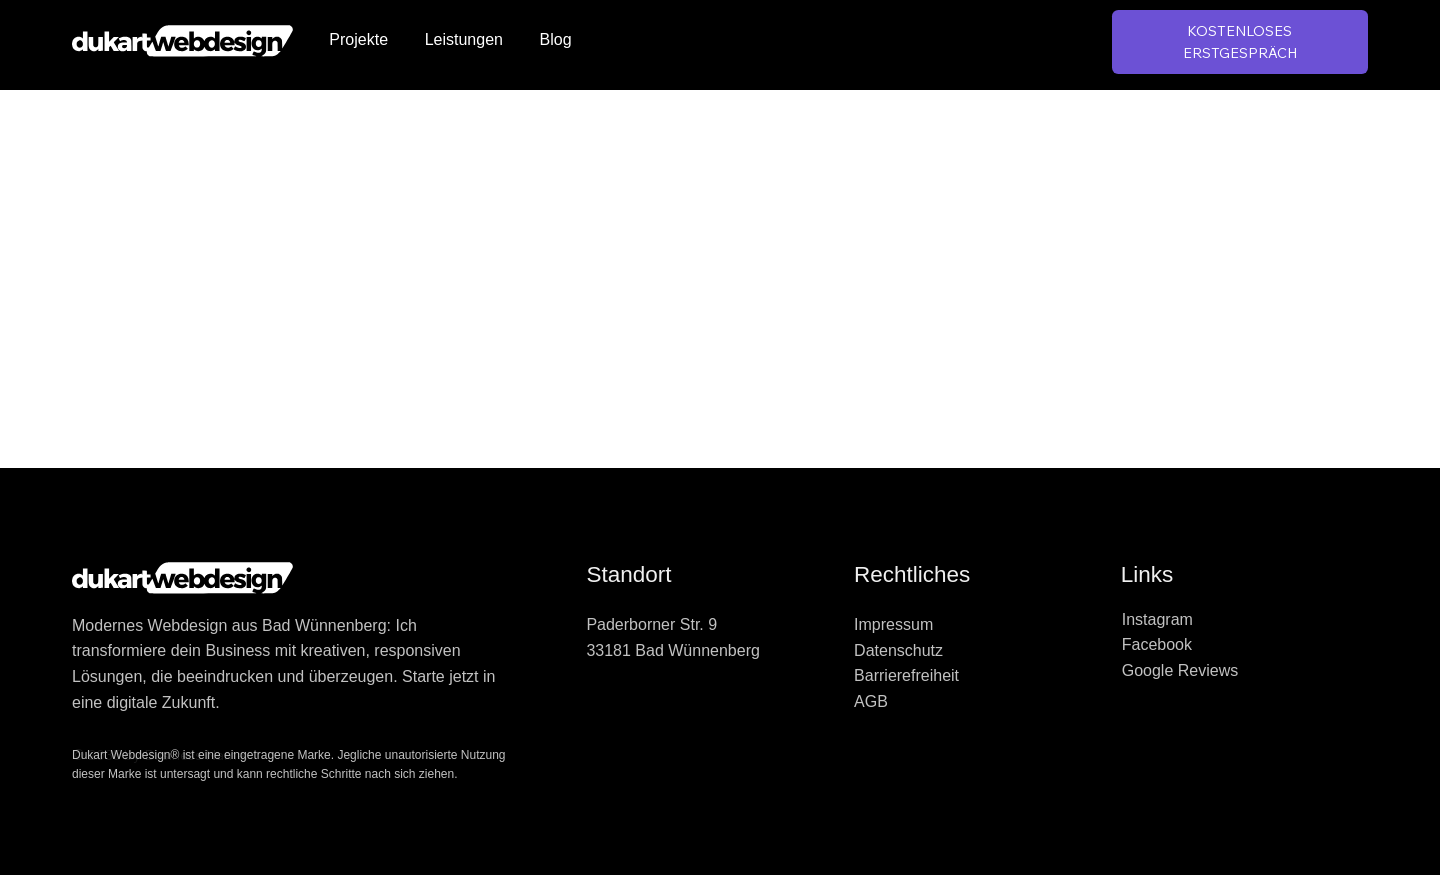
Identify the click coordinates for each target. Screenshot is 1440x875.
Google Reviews (1180, 670)
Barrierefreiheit (906, 675)
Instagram (1157, 619)
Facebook (1157, 644)
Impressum (893, 624)
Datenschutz (898, 650)
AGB (871, 701)
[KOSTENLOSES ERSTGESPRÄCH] (1240, 42)
